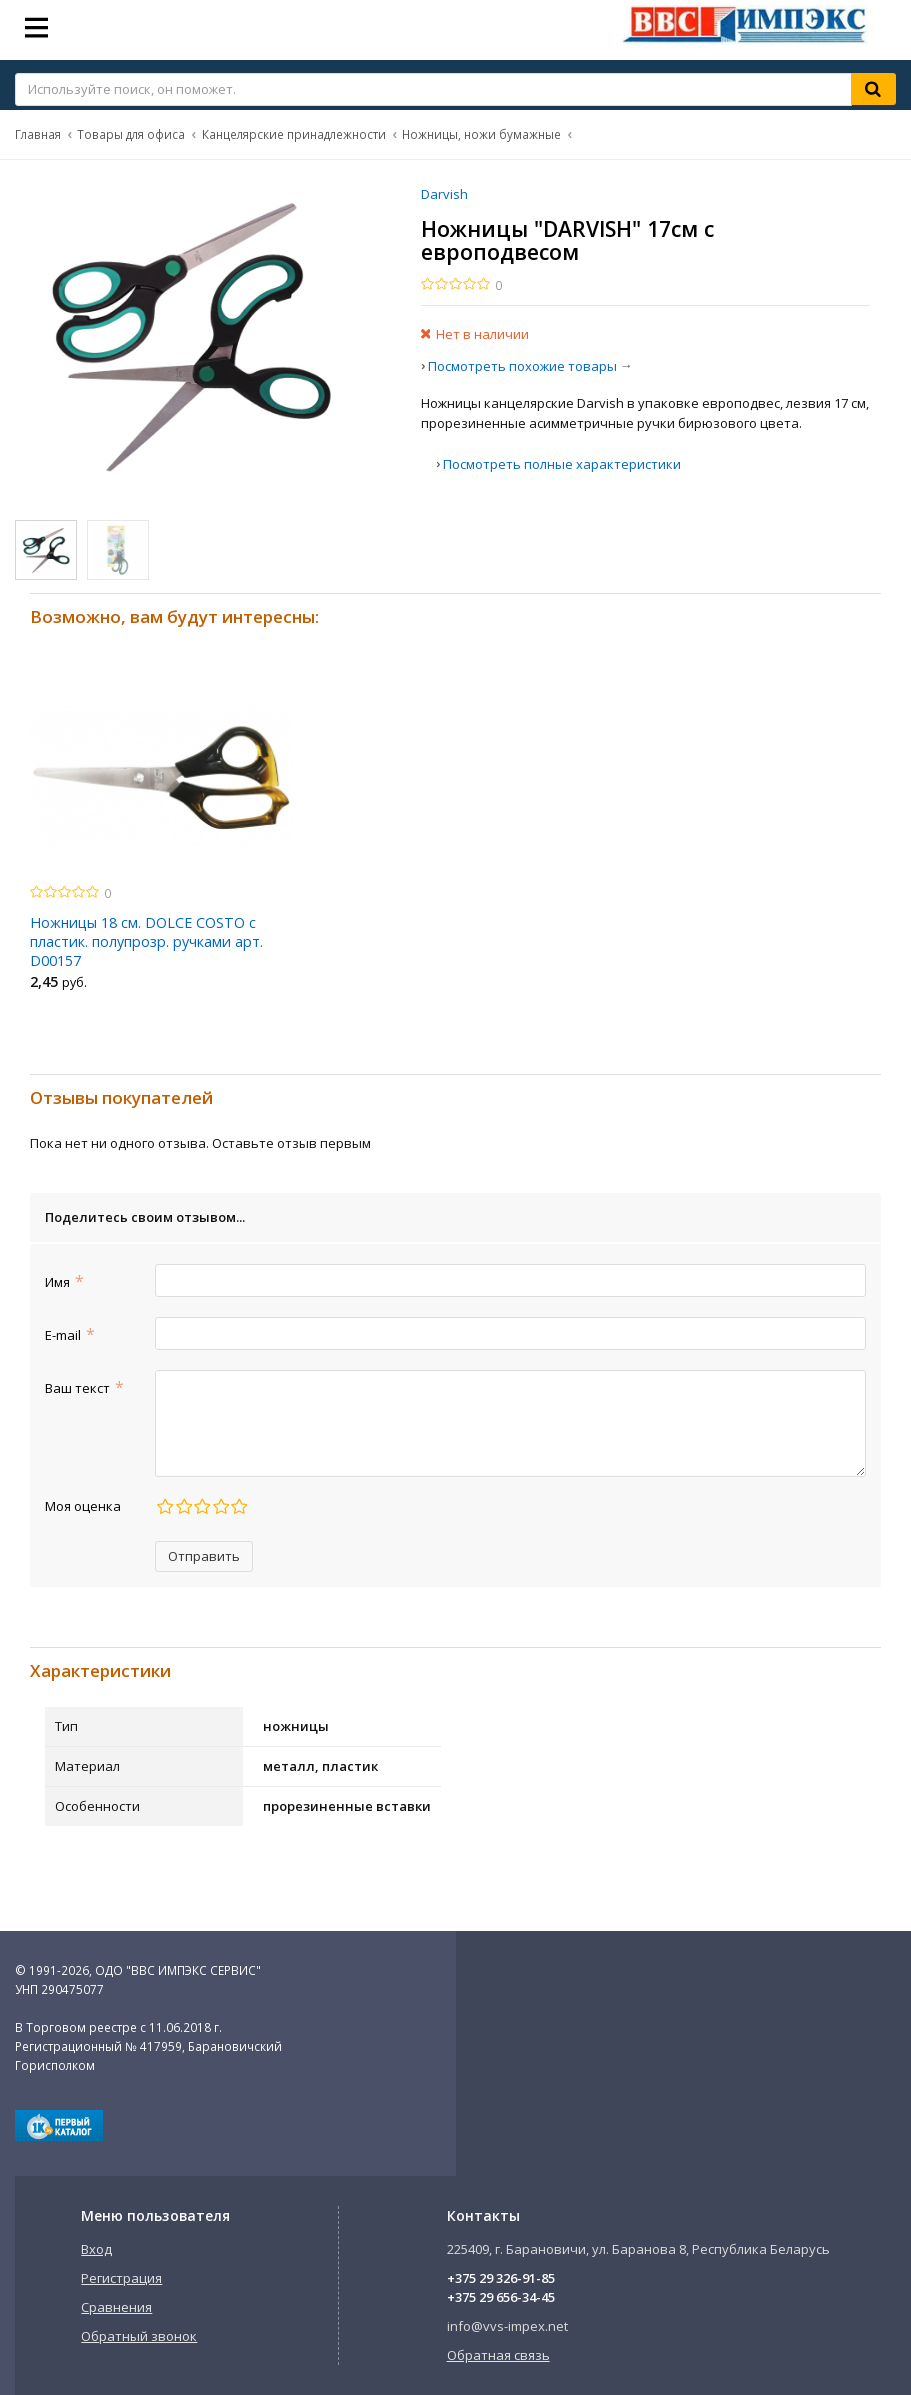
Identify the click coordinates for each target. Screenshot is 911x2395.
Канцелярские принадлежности (294, 134)
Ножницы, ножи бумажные (481, 134)
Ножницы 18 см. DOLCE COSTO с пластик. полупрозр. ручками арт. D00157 (146, 941)
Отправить (204, 1556)
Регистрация (121, 2278)
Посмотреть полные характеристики (562, 464)
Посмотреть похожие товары (522, 366)
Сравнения (116, 2307)
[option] (162, 839)
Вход (96, 2249)
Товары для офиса (131, 134)
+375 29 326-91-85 (501, 2278)
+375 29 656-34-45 (501, 2297)
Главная (38, 134)
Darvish (444, 194)
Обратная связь (498, 2355)
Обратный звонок (139, 2336)
